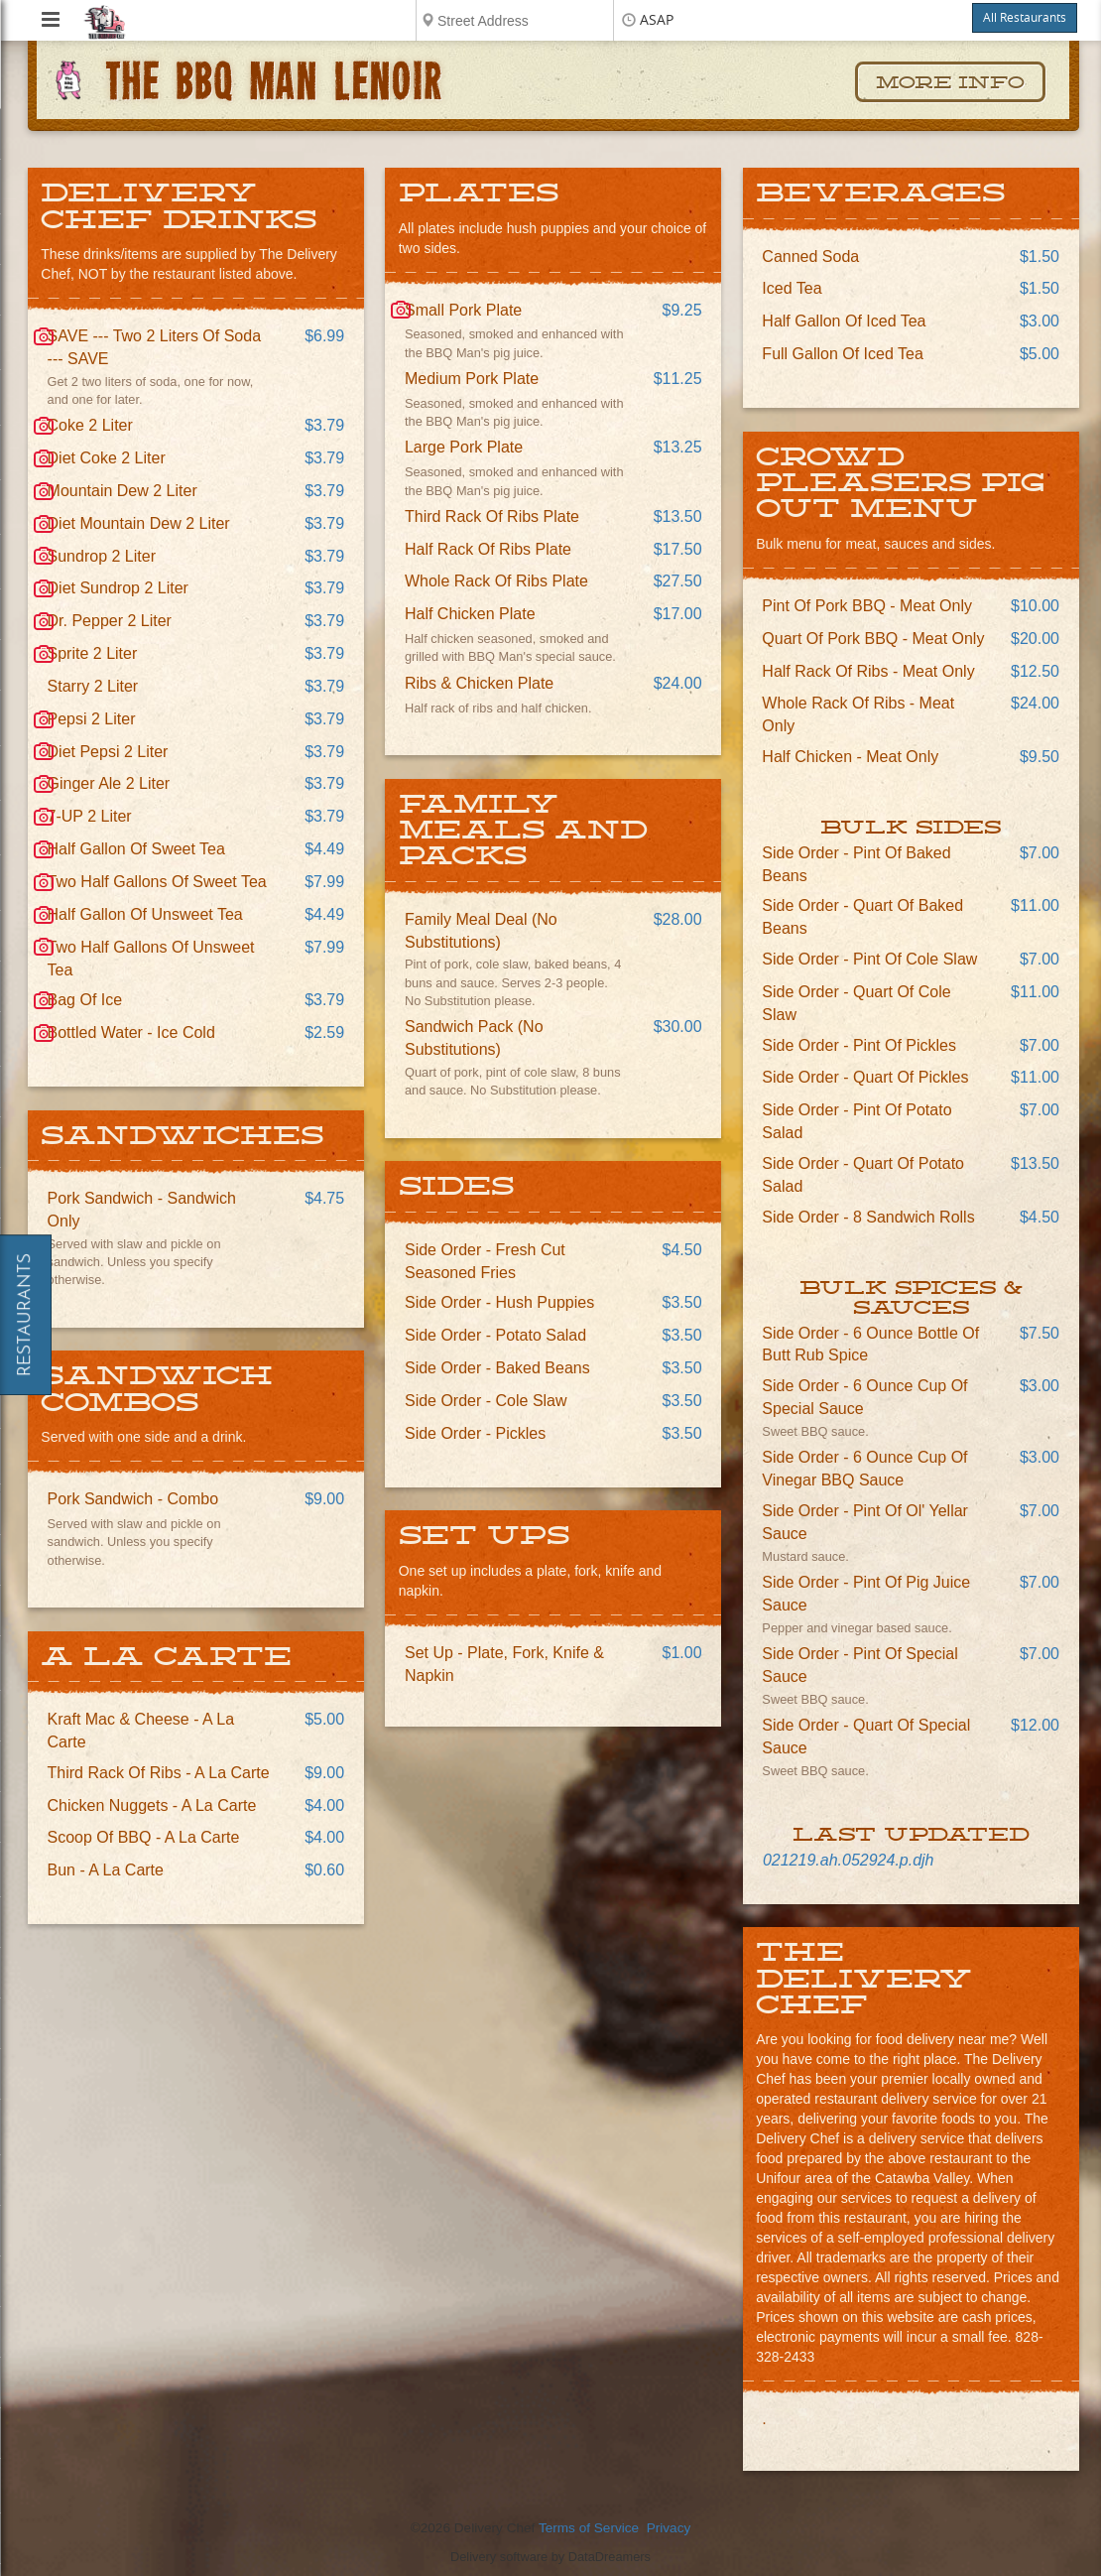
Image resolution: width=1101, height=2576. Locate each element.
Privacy (669, 2527)
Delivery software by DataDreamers (550, 2556)
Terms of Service (589, 2527)
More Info (950, 82)
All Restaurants (1024, 18)
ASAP (656, 20)
